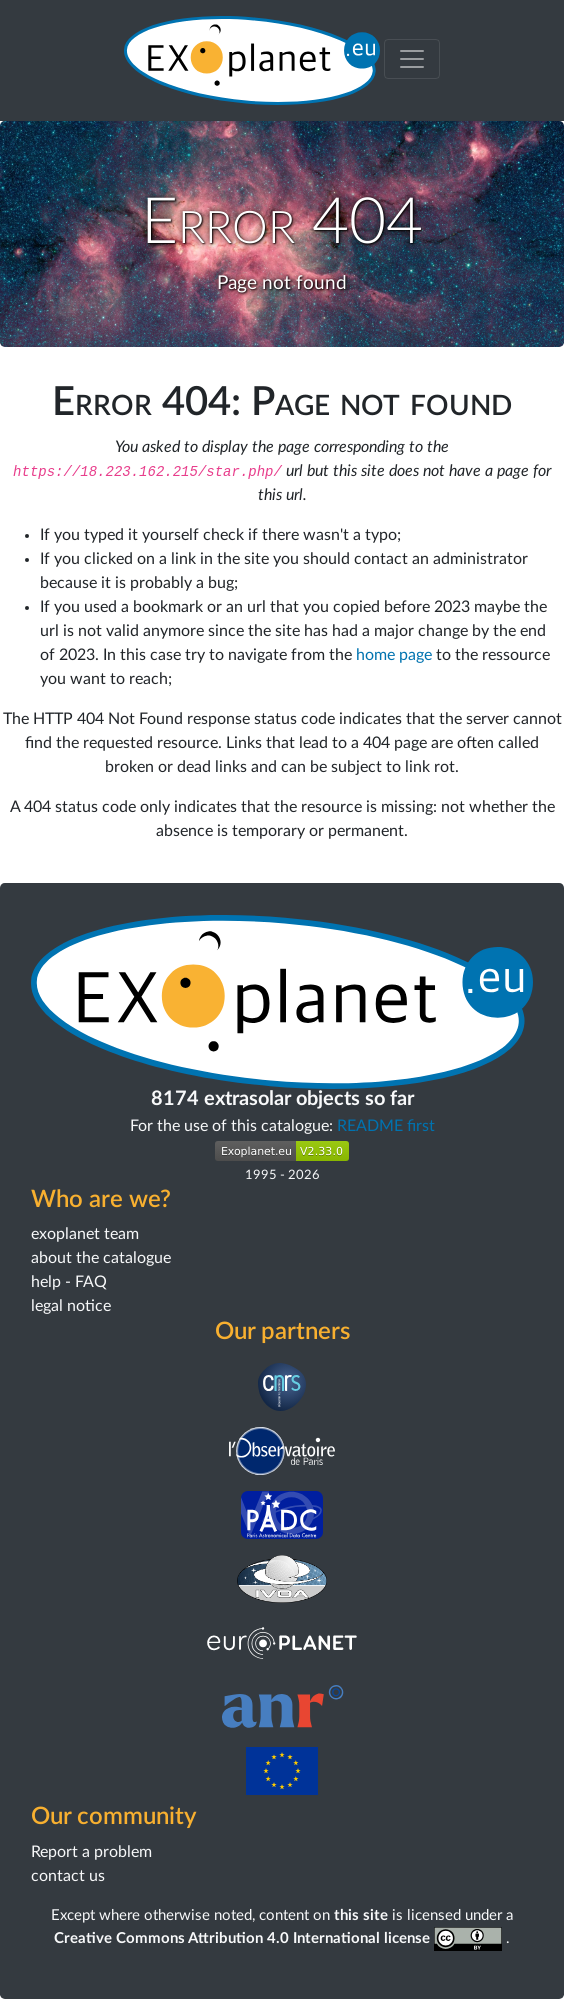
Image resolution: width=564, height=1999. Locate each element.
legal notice (71, 1306)
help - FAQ (69, 1282)
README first (386, 1126)
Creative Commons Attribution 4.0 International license (280, 1938)
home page (394, 655)
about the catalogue (101, 1258)
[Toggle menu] (412, 59)
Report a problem (91, 1852)
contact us (68, 1876)
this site (361, 1915)
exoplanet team (85, 1234)
